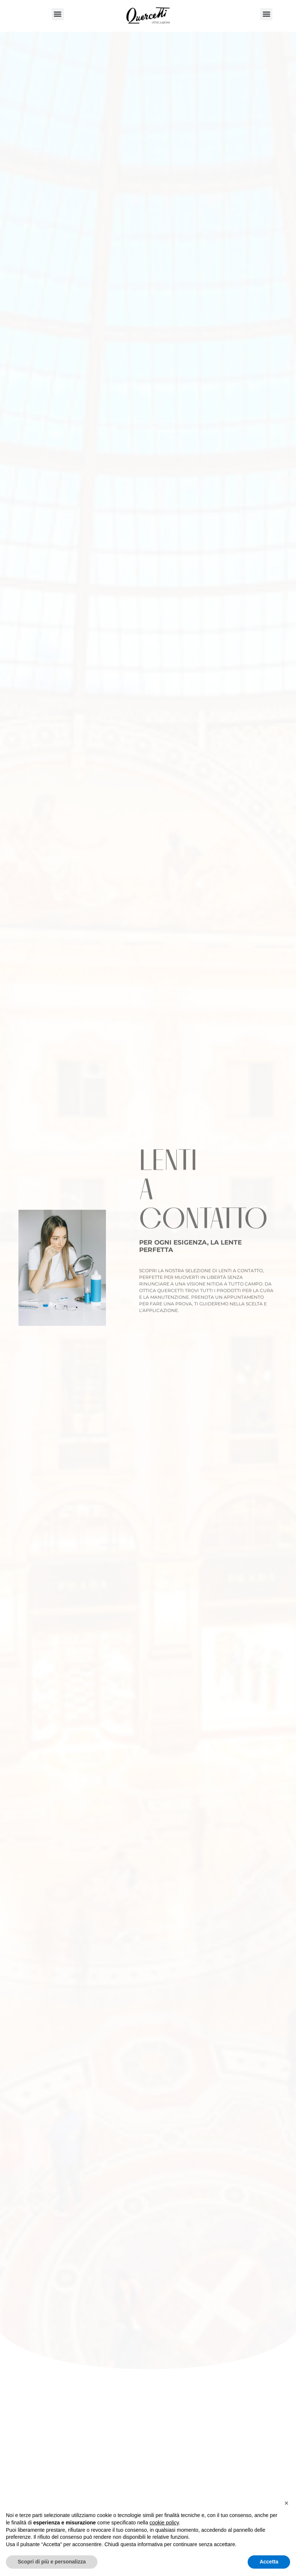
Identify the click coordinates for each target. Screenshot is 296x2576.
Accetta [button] (268, 2562)
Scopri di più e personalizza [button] (52, 2562)
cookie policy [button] (164, 2523)
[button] (286, 2503)
